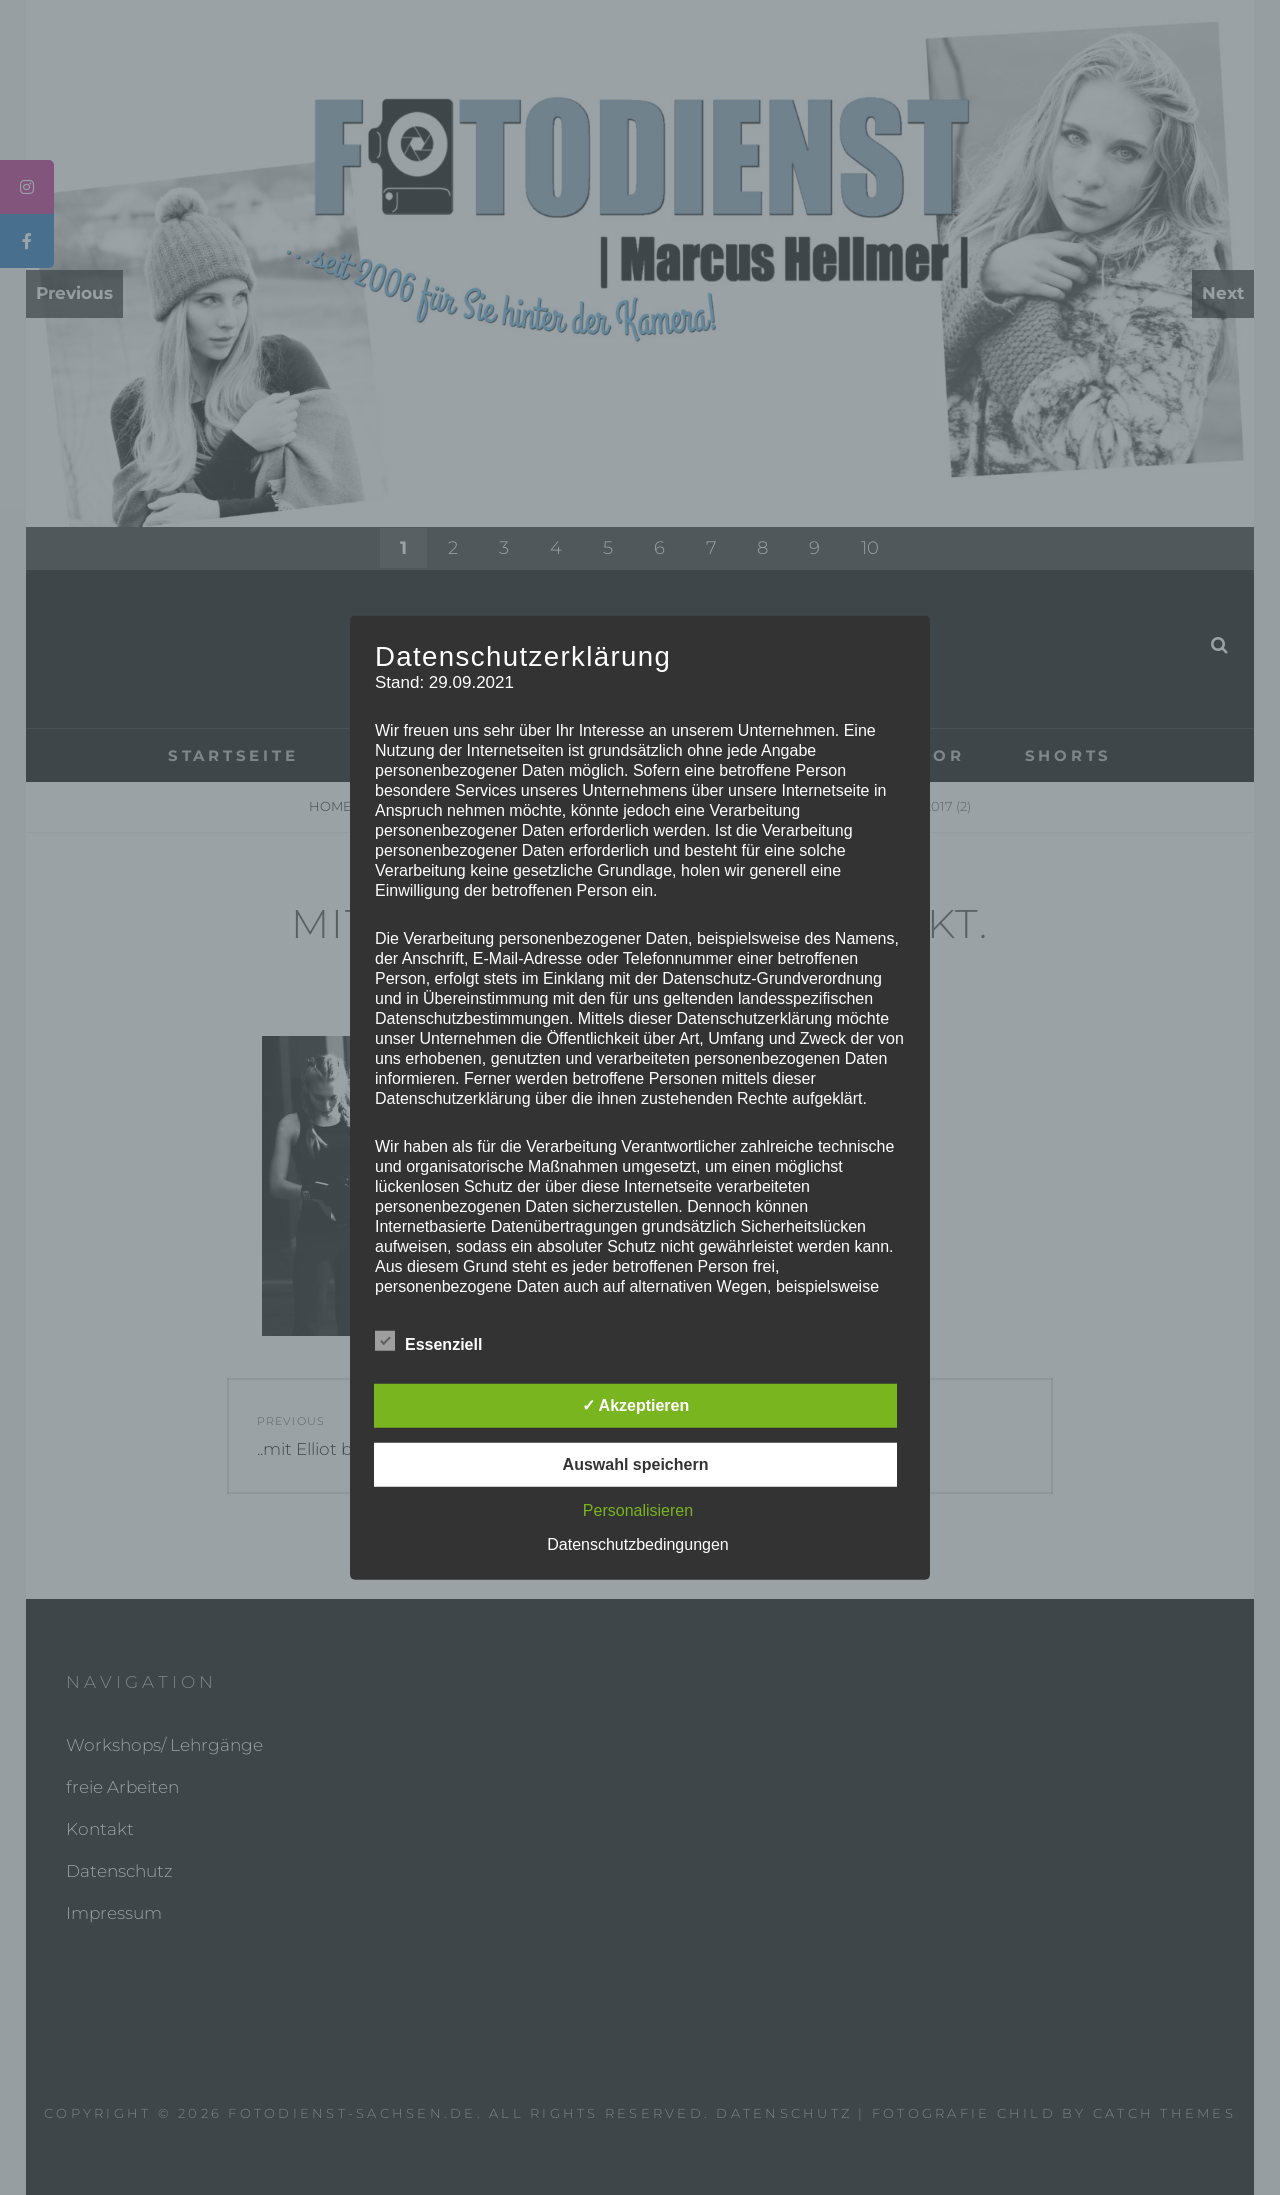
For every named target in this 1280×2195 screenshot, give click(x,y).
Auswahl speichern (636, 1464)
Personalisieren (638, 1510)
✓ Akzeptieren (636, 1405)
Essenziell (428, 1341)
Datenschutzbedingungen (637, 1544)
